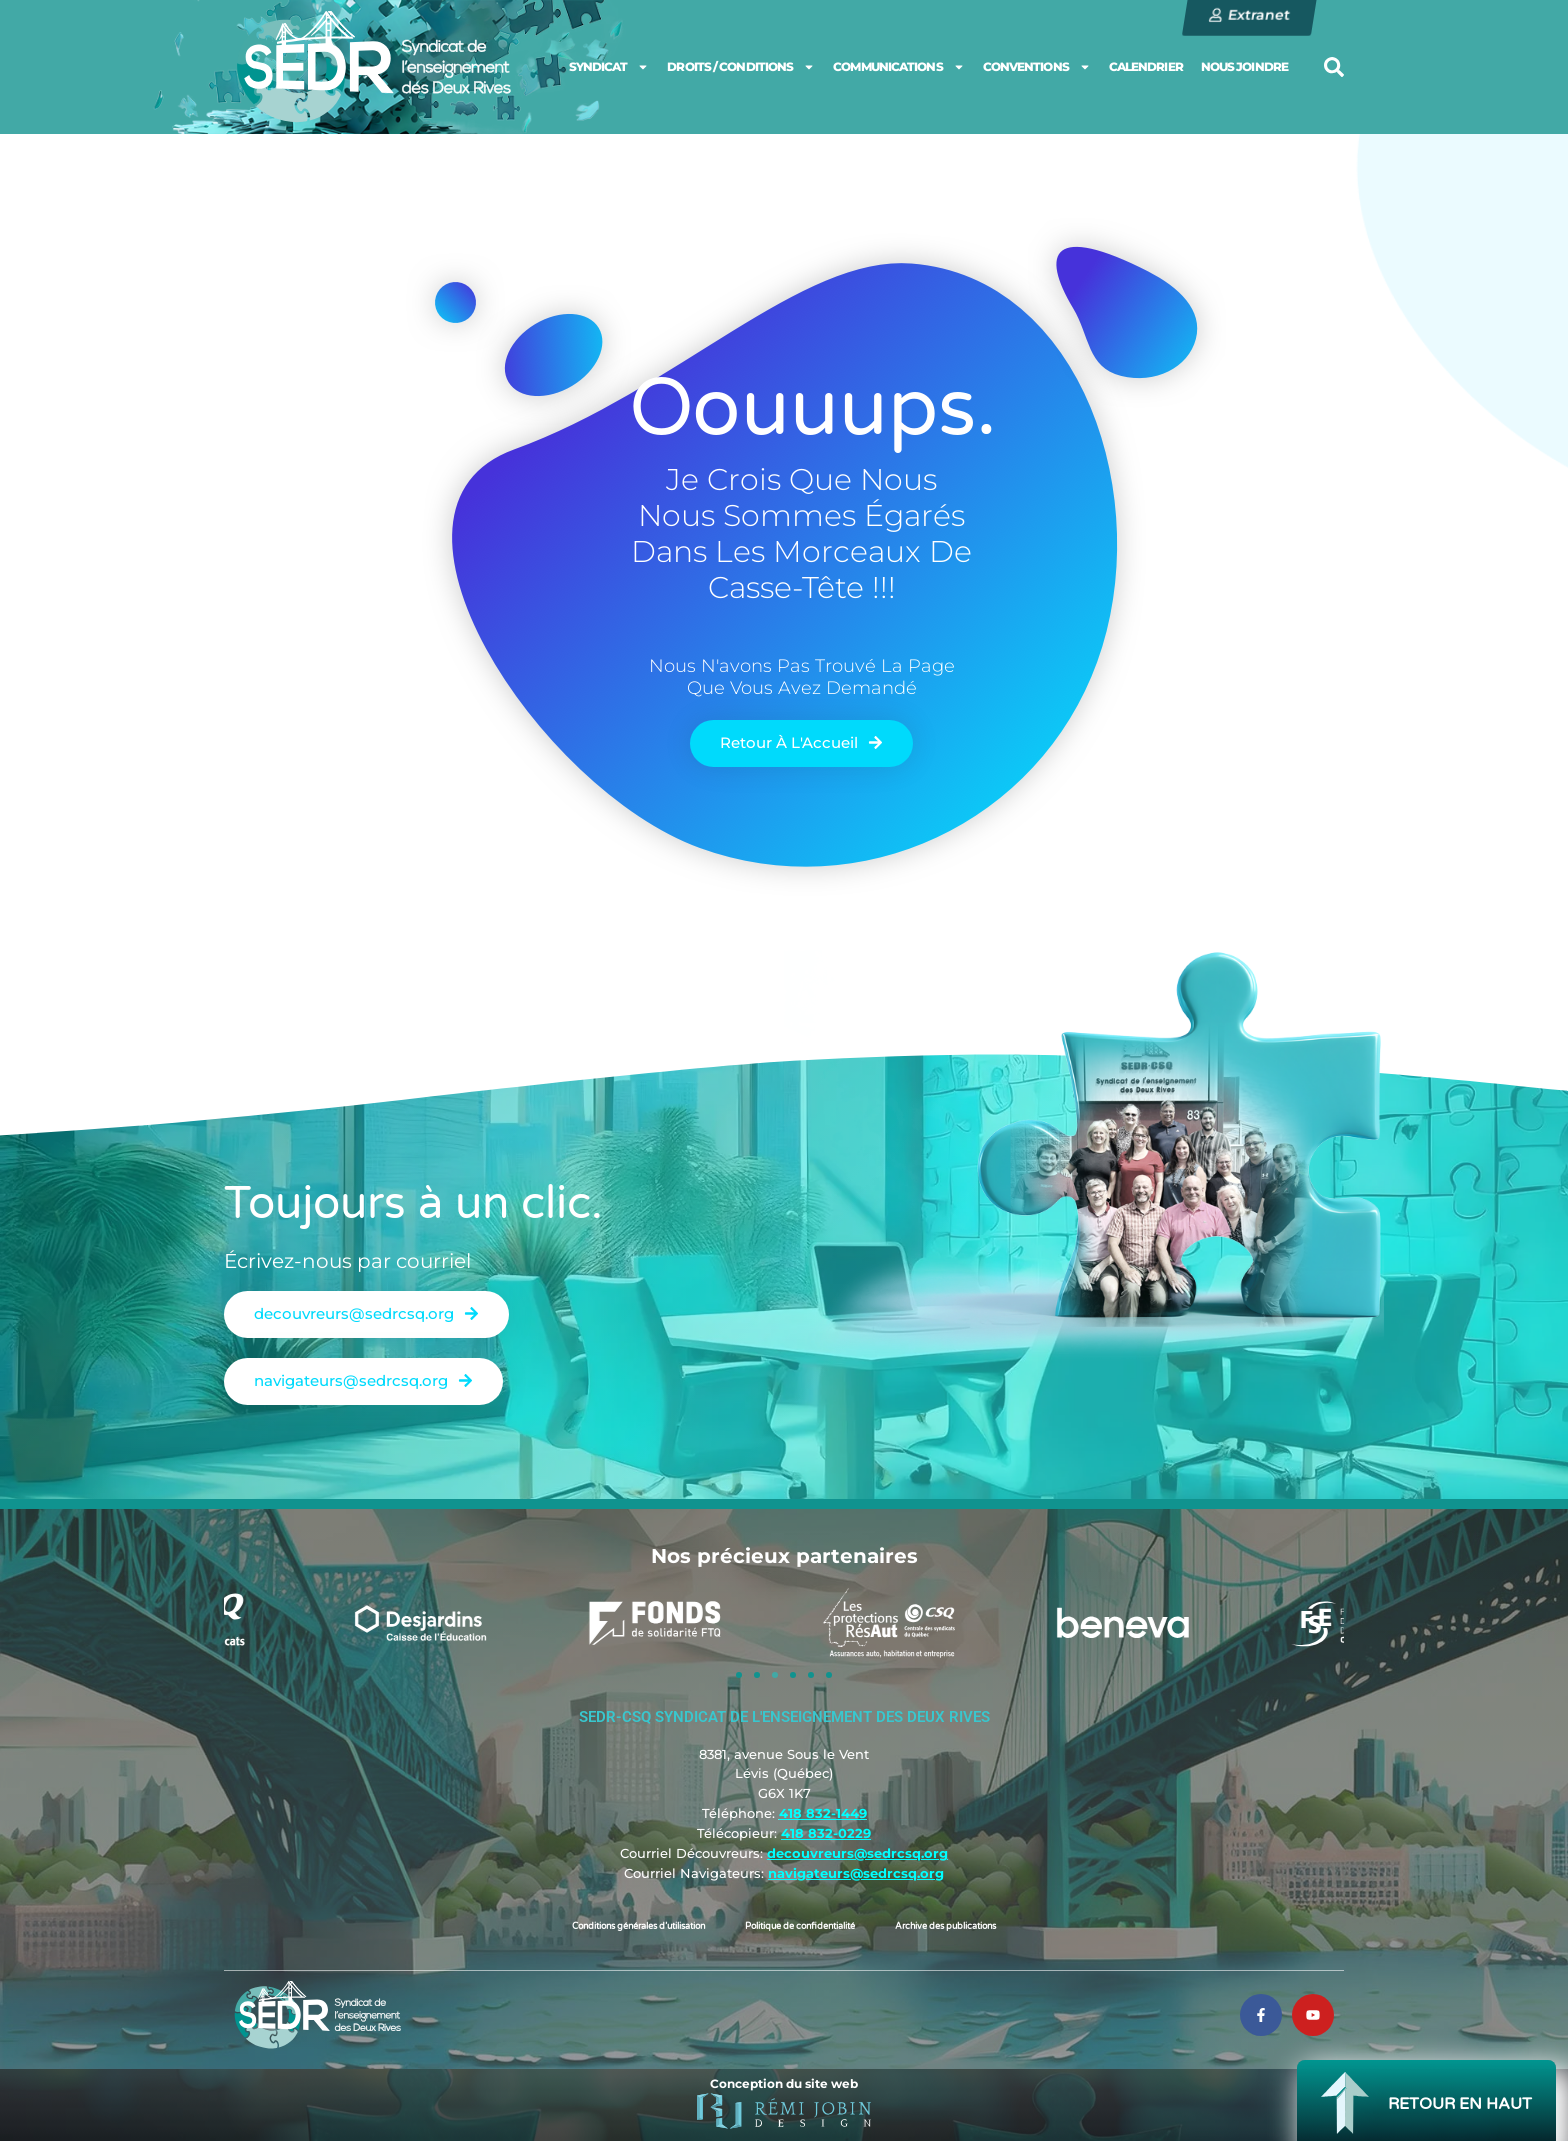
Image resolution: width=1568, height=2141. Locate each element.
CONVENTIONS (1037, 67)
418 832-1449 (823, 1813)
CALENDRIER (1146, 66)
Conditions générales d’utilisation (638, 1926)
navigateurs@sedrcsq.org (856, 1873)
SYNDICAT (609, 67)
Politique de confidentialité (800, 1926)
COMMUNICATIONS (898, 67)
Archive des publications (945, 1926)
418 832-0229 (826, 1833)
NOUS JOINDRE (1244, 66)
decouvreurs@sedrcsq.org (857, 1853)
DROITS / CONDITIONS (741, 67)
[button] (1334, 67)
